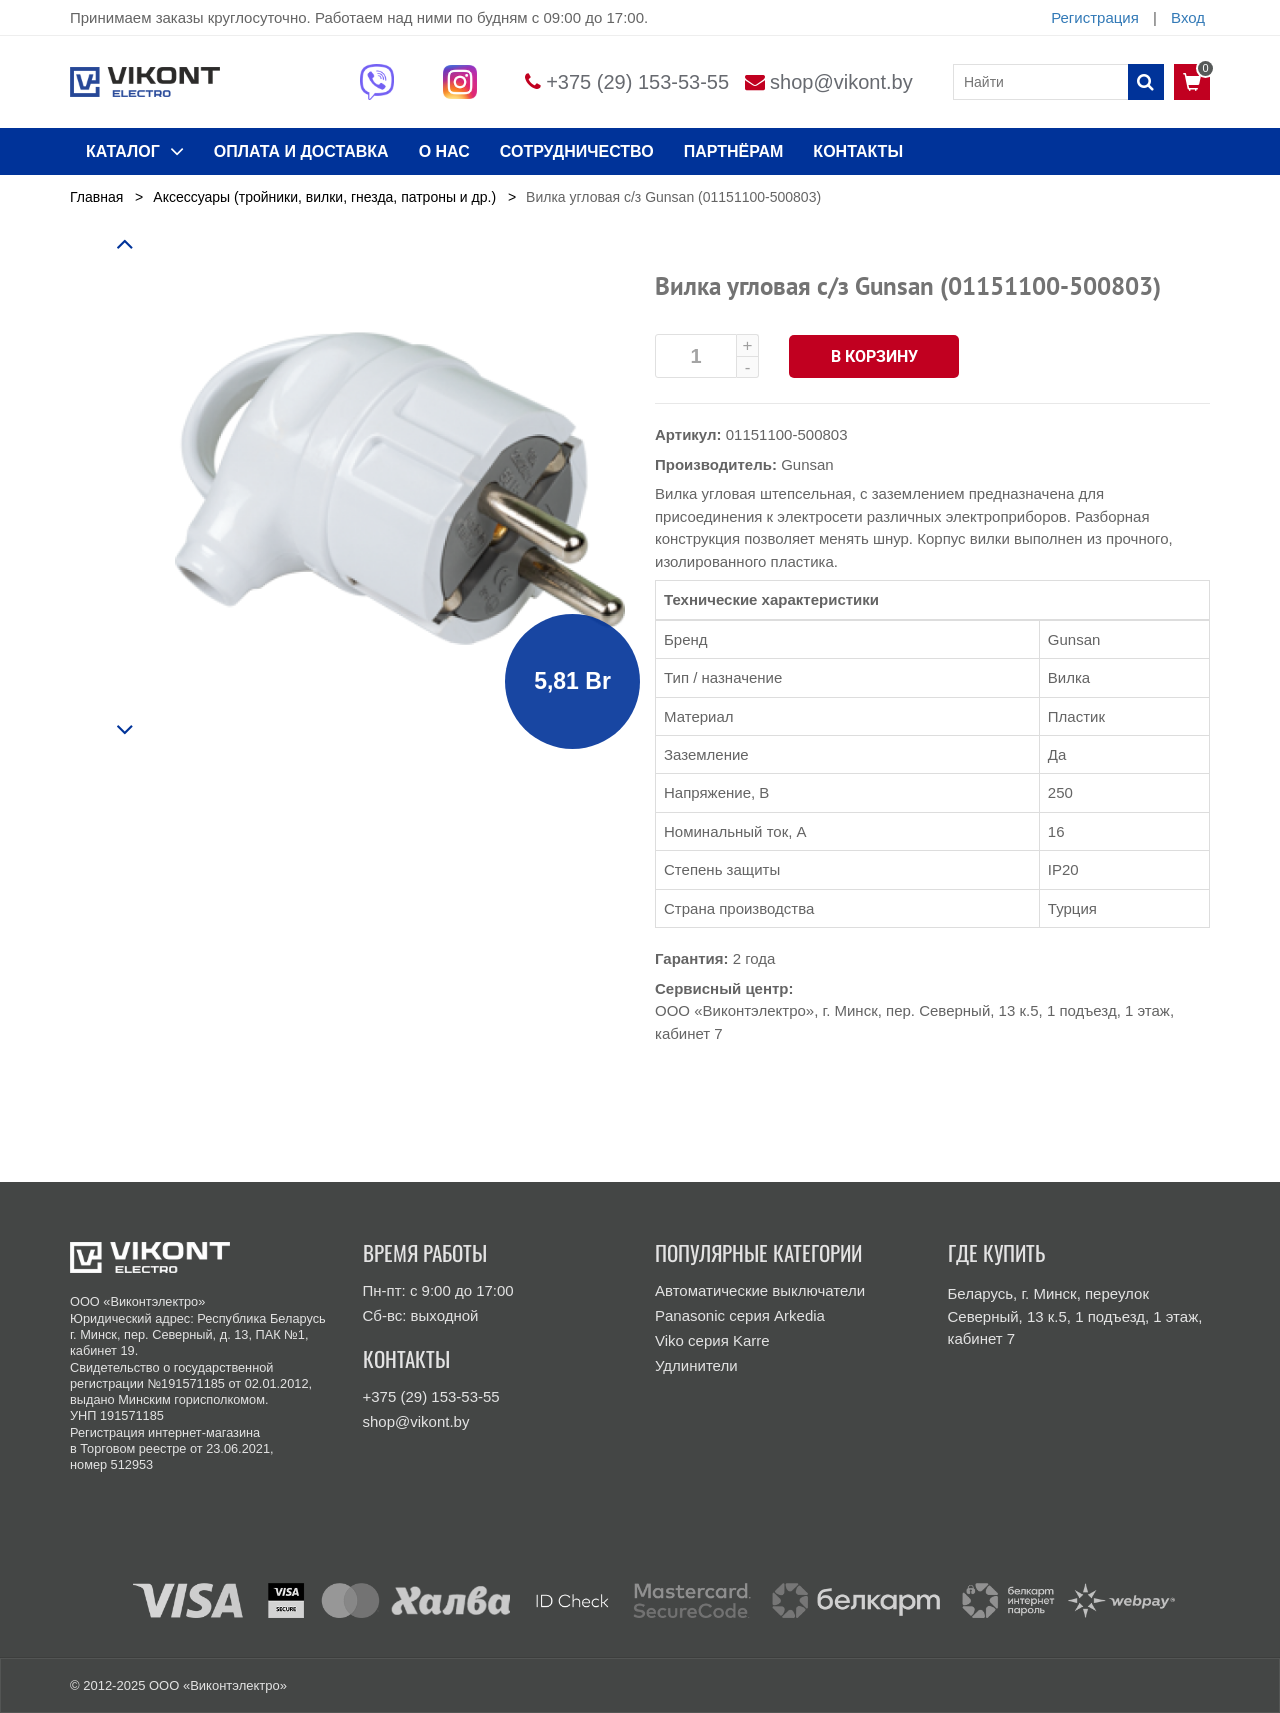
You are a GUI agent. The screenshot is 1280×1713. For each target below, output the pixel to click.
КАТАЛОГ (135, 151)
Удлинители (696, 1365)
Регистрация (1095, 17)
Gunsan (807, 464)
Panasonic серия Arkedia (740, 1315)
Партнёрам (734, 151)
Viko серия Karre (712, 1340)
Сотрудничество (577, 151)
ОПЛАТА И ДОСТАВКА (301, 151)
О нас (444, 151)
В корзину (874, 356)
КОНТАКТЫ (858, 151)
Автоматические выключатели (760, 1290)
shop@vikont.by (841, 82)
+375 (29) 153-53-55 (637, 82)
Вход (1188, 17)
